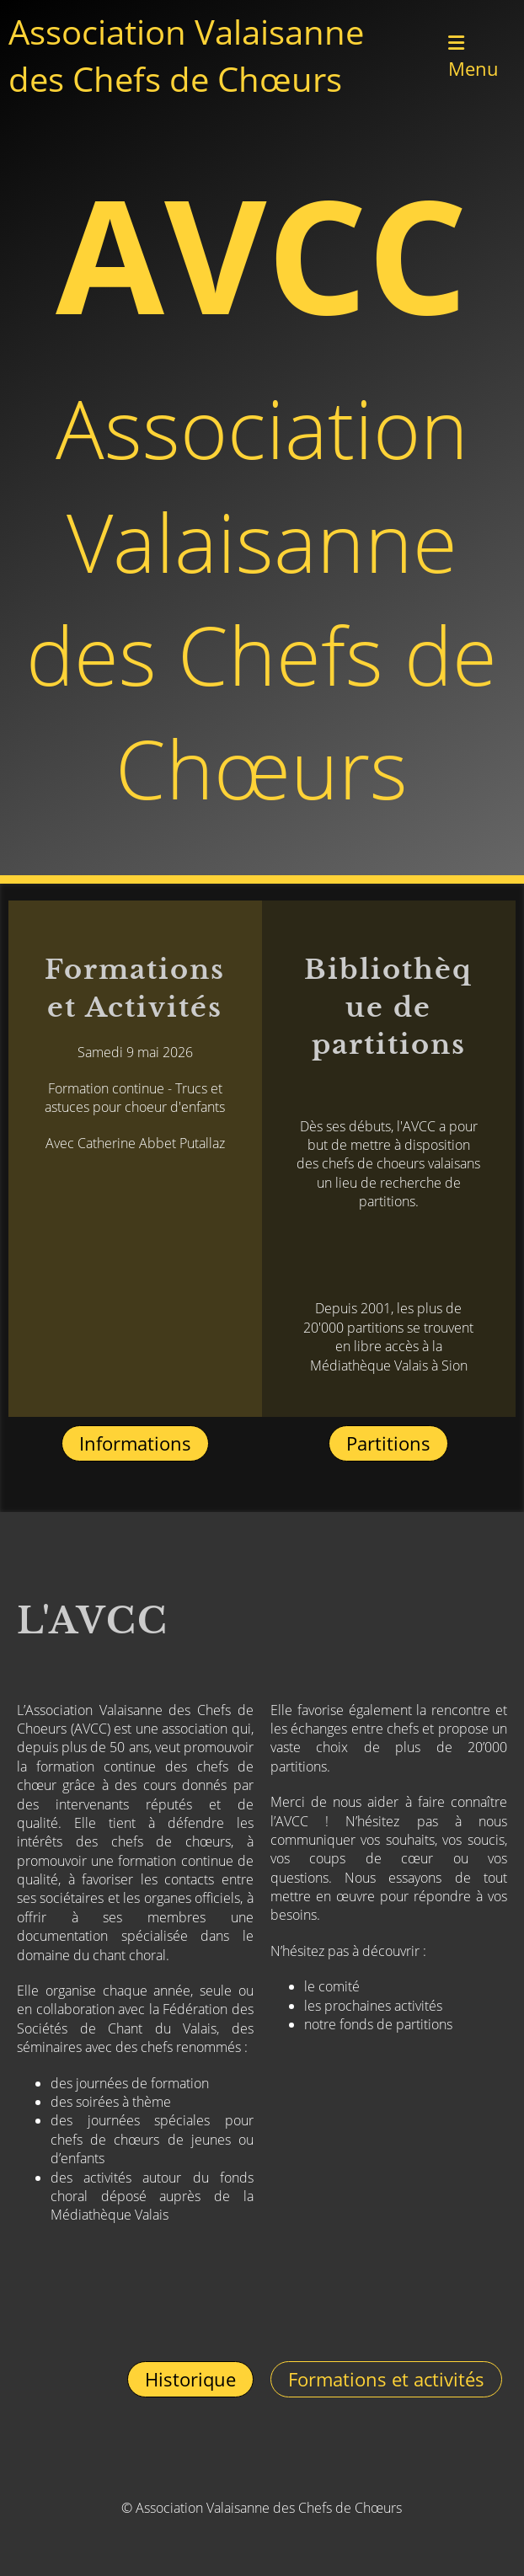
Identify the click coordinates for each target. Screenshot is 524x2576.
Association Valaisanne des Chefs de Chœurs (186, 55)
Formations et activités (386, 2379)
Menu (473, 57)
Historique (190, 2379)
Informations (135, 1443)
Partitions (388, 1443)
